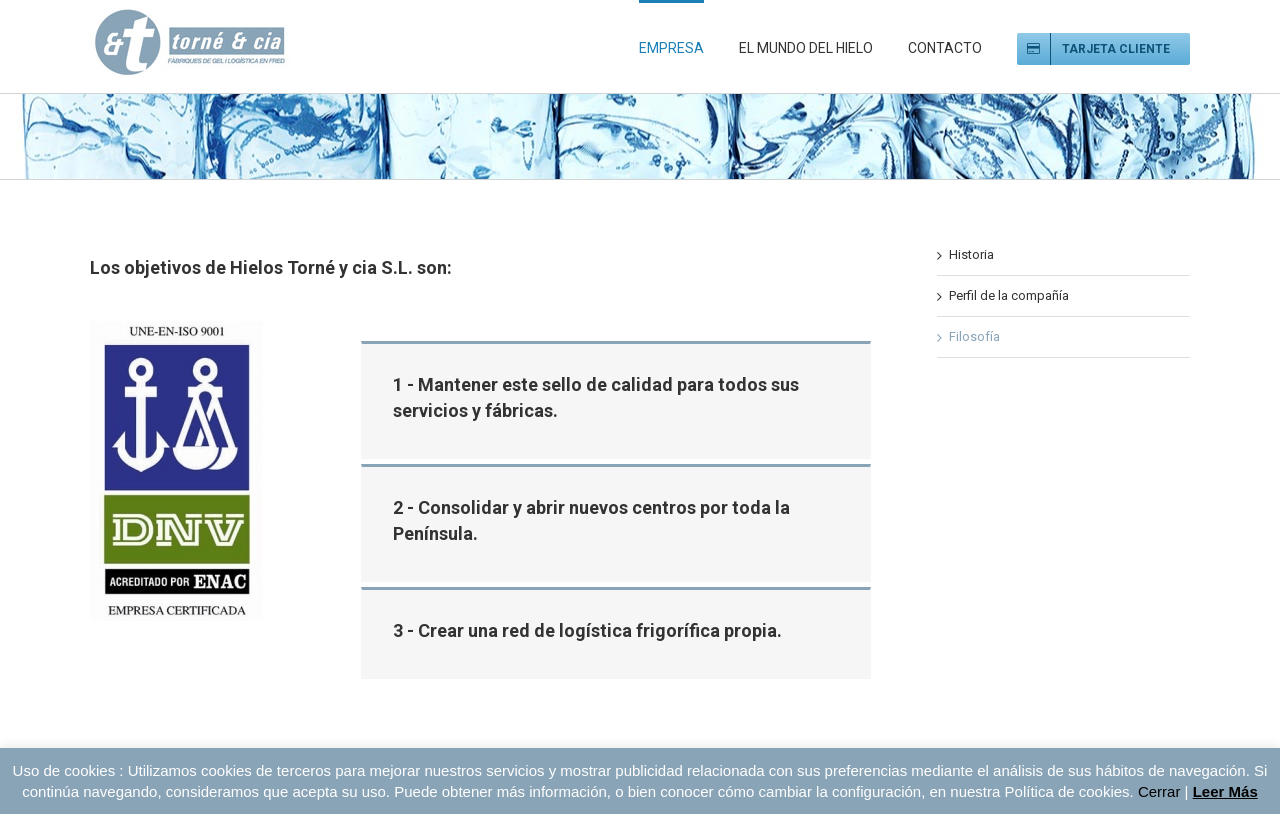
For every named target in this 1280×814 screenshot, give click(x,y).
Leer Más (1225, 791)
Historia (971, 254)
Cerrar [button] (1159, 791)
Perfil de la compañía (1009, 295)
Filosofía (974, 336)
